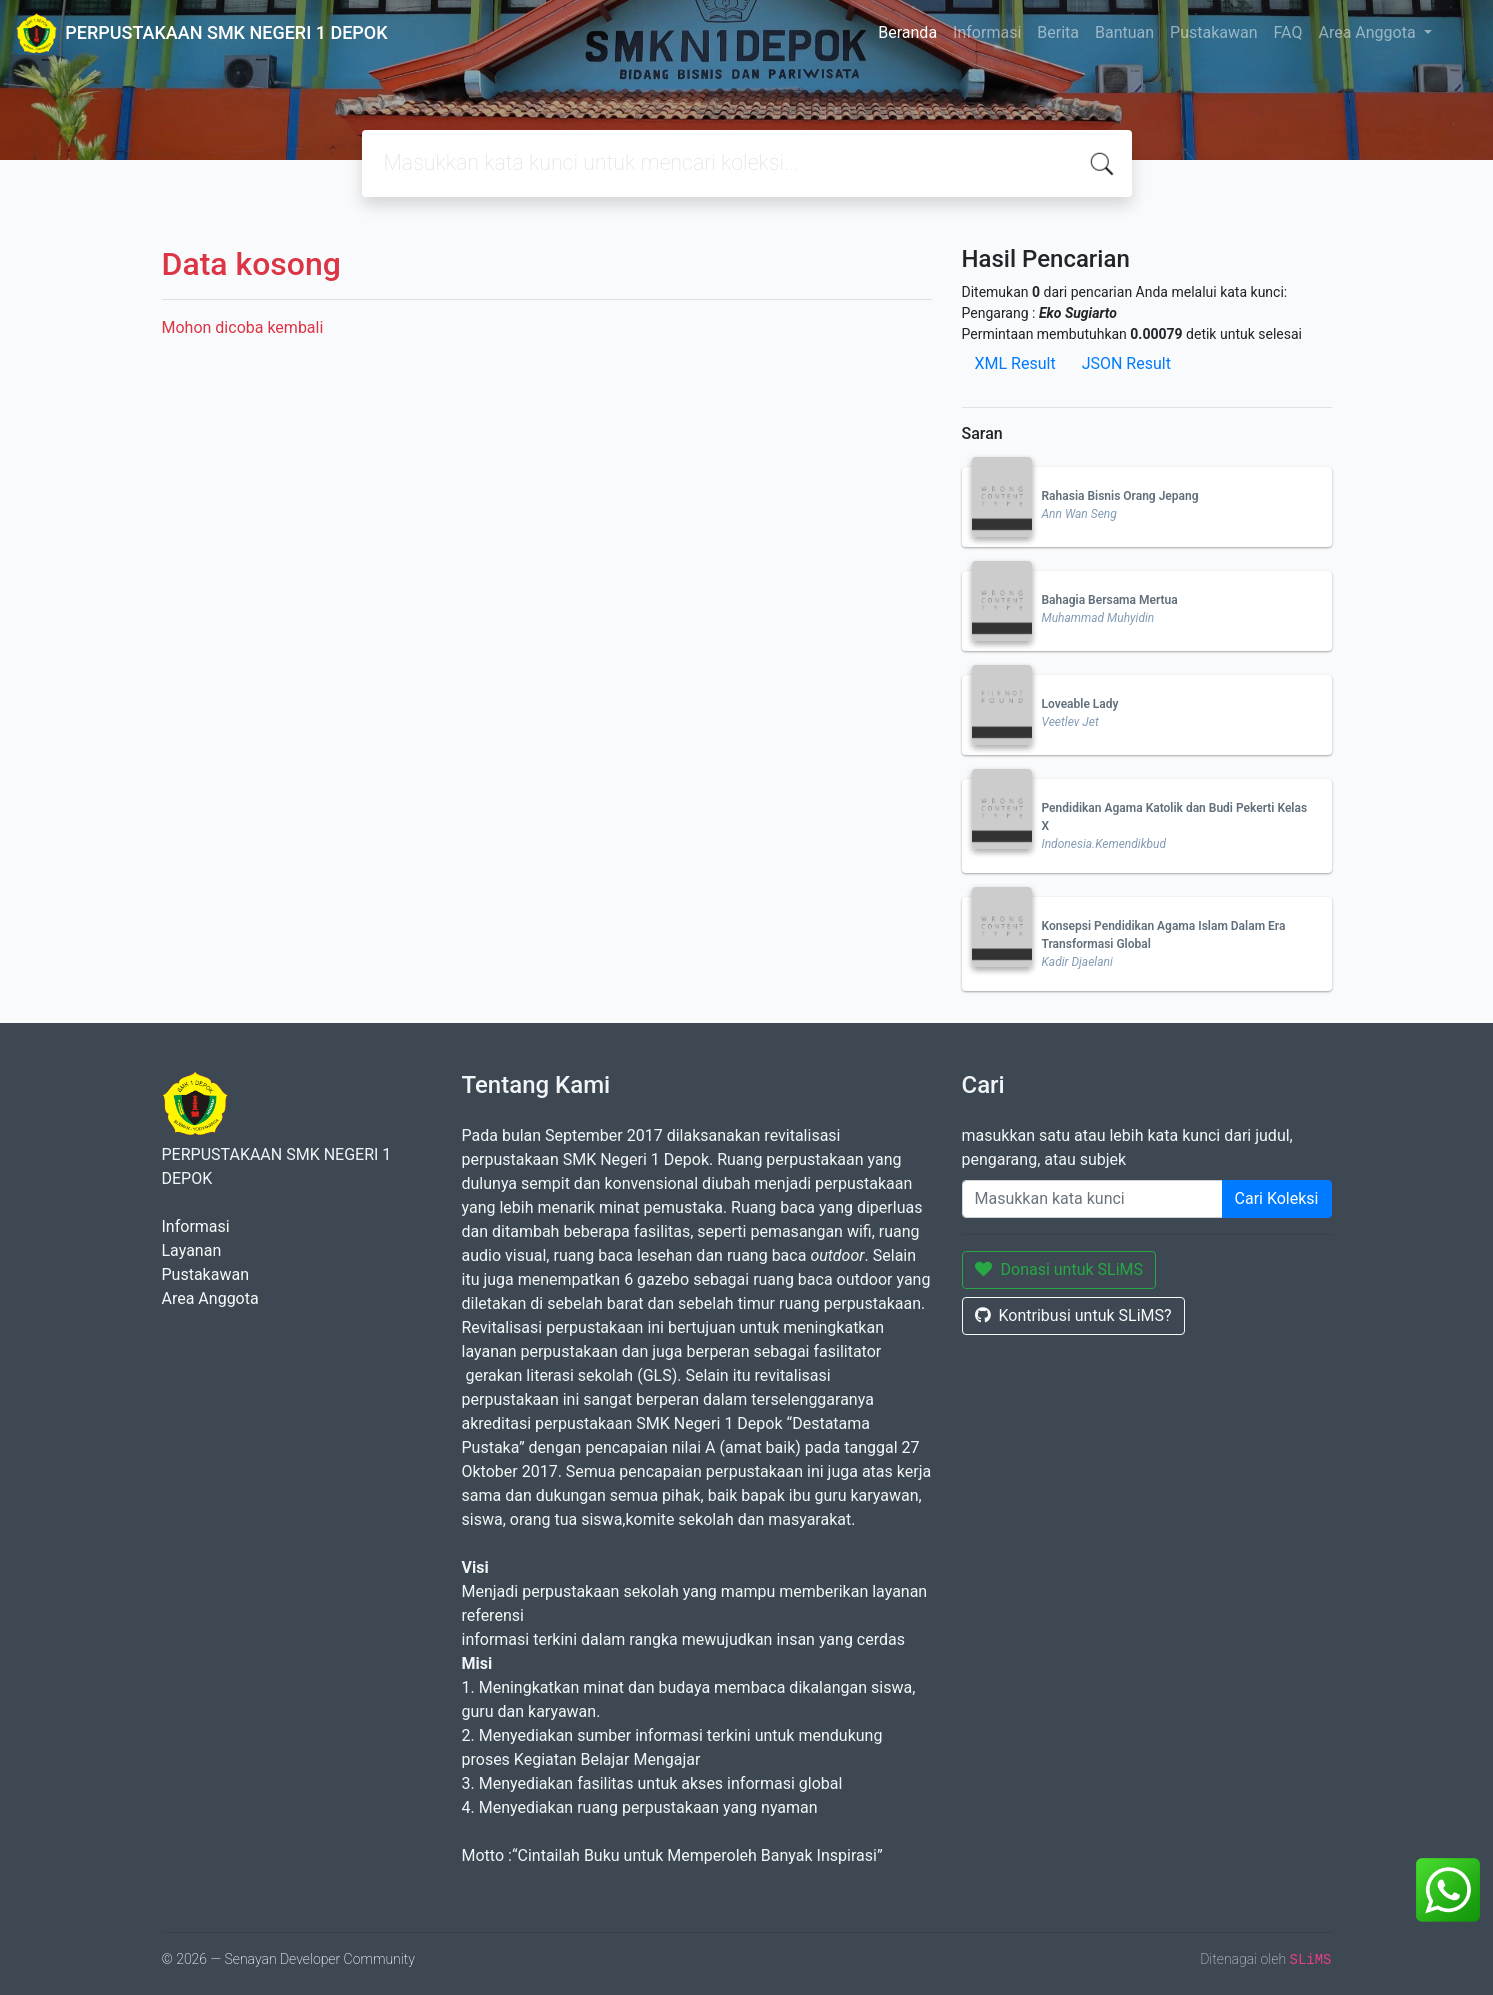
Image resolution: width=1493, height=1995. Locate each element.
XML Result (1015, 363)
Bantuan (1124, 32)
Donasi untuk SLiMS (1059, 1269)
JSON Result (1126, 363)
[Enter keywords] (1092, 1199)
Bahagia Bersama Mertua (1110, 600)
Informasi (987, 32)
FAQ (1288, 32)
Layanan (192, 1250)
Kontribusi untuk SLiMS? (1073, 1315)
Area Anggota (1368, 32)
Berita (1058, 32)
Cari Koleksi (1277, 1198)
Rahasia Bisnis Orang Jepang (1120, 496)
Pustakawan (1213, 32)
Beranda (907, 32)
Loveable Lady (1080, 704)
